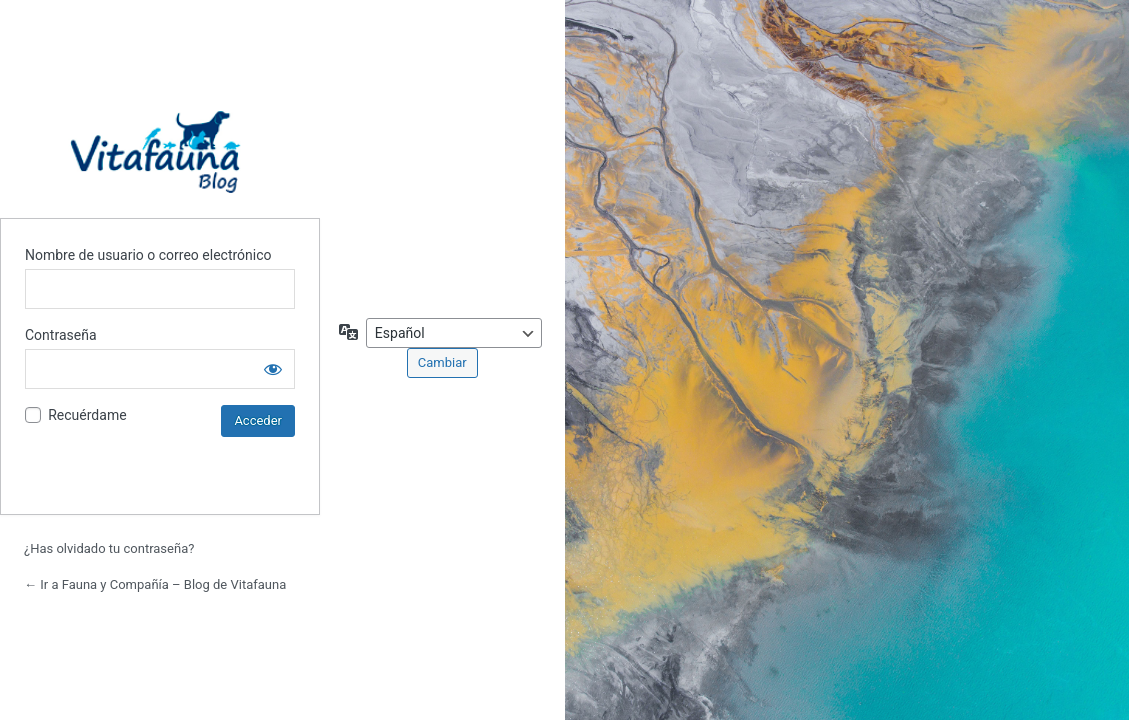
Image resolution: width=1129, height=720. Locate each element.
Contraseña (61, 335)
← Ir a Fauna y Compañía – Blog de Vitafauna (155, 584)
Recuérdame (87, 415)
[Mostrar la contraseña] (273, 369)
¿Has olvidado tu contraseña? (109, 548)
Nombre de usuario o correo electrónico (148, 255)
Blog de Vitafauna (160, 152)
